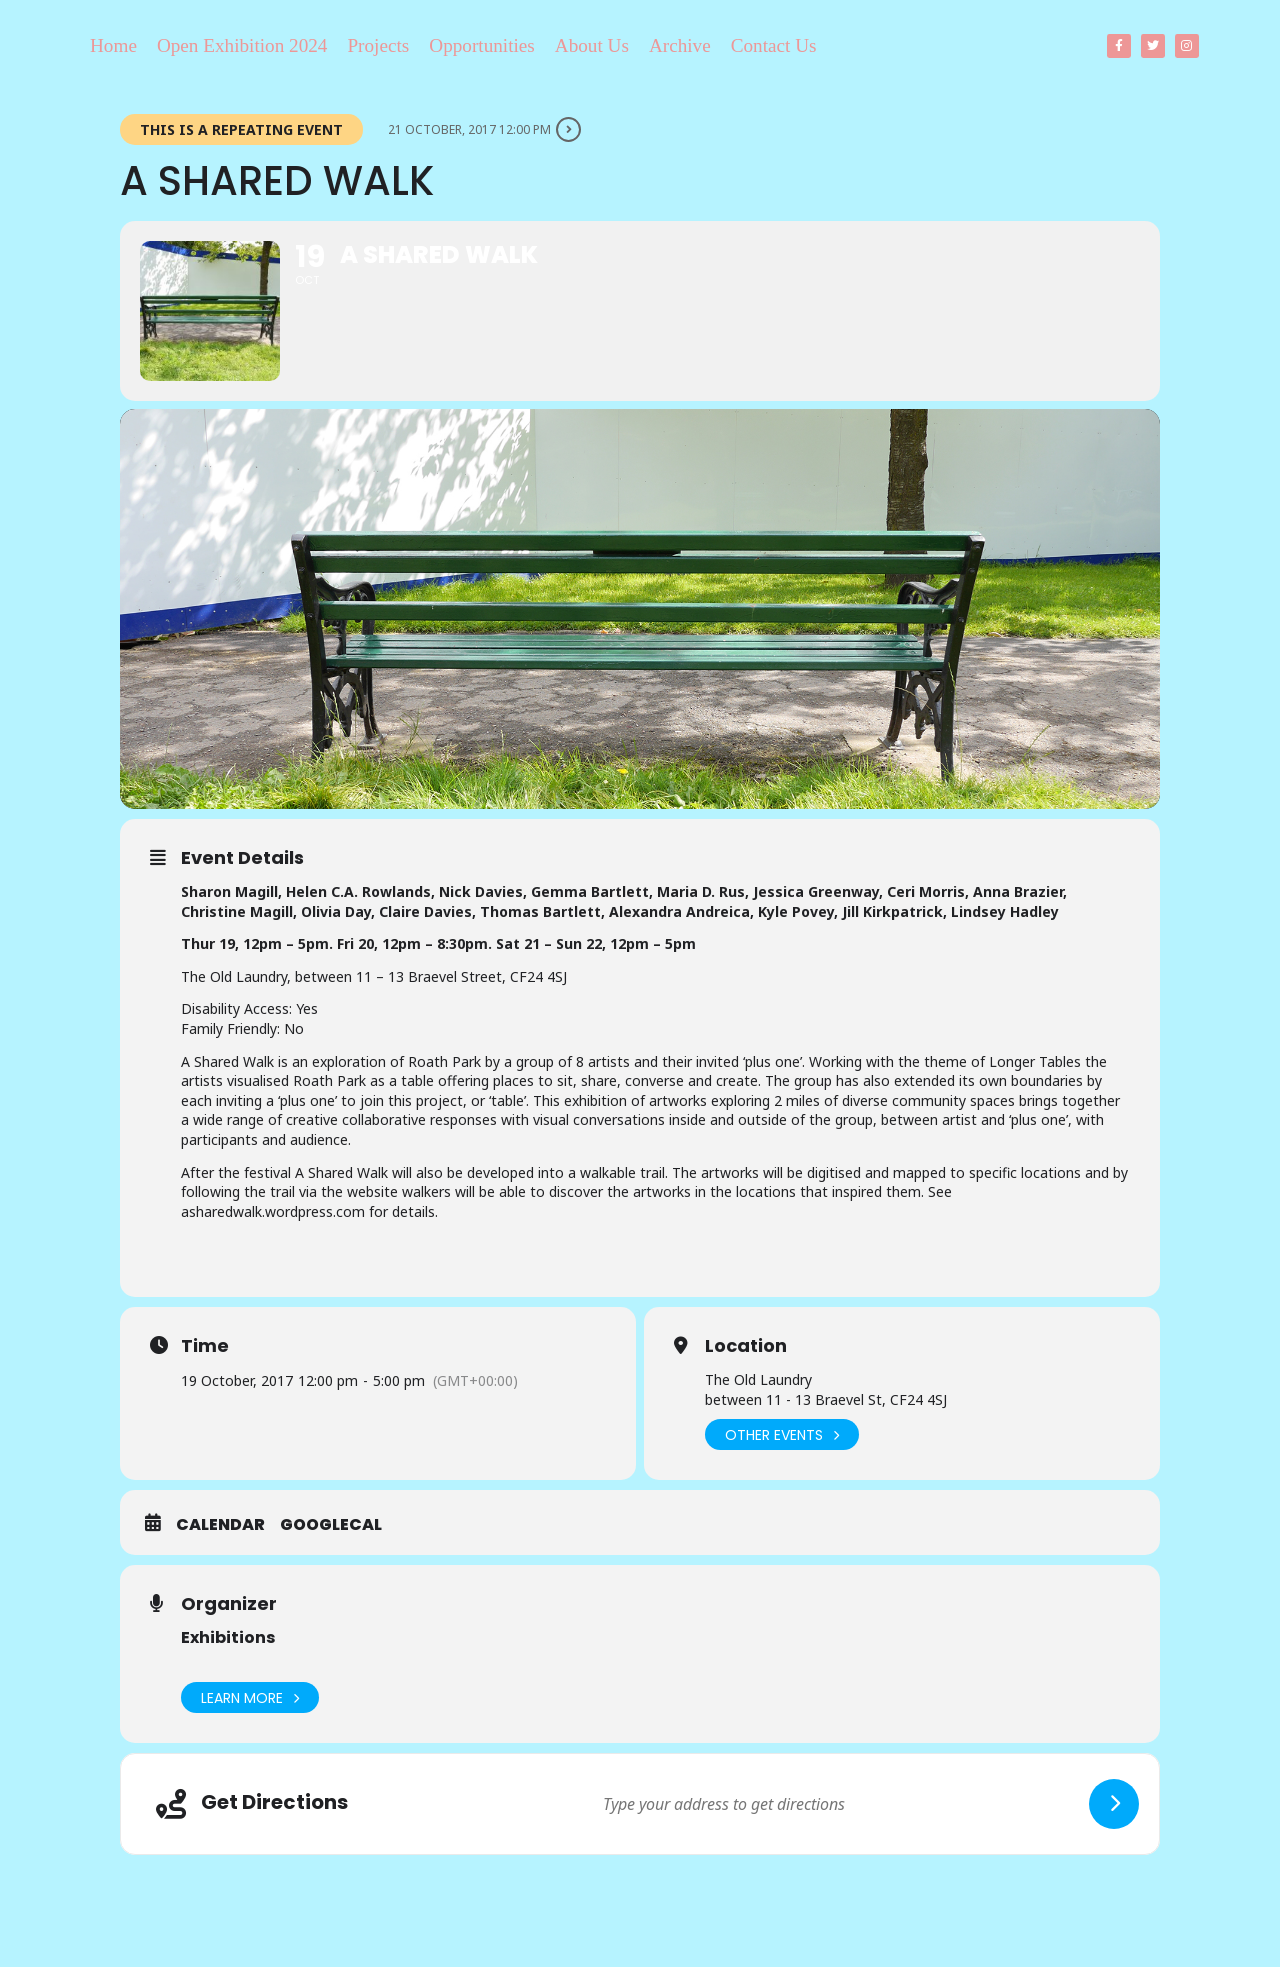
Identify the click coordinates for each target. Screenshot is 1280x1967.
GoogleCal (331, 1525)
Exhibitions (228, 1637)
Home (113, 45)
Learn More (250, 1697)
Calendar (220, 1525)
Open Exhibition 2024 (242, 45)
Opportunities (482, 45)
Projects (378, 45)
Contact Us (774, 45)
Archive (680, 45)
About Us (592, 45)
